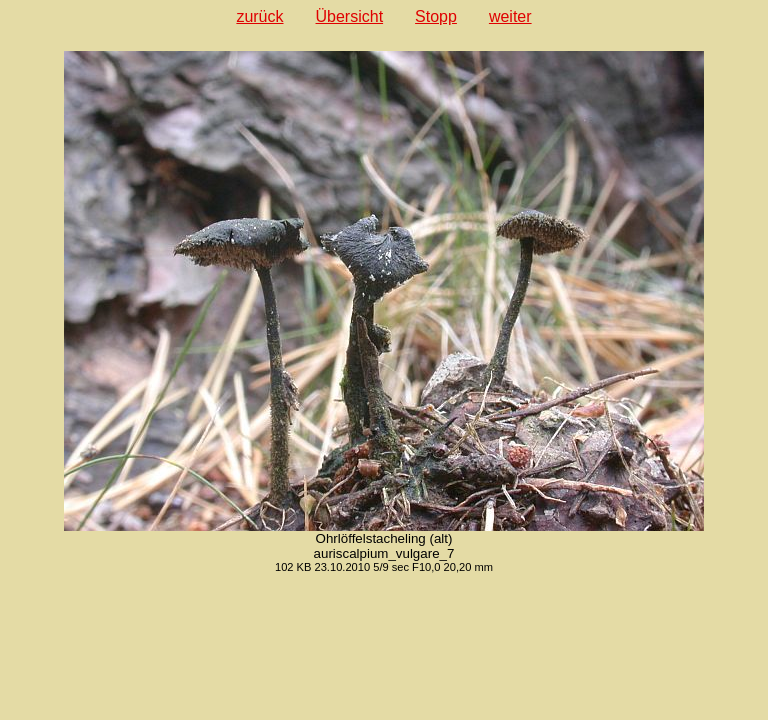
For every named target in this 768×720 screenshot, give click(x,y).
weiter (510, 16)
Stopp (436, 16)
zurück (259, 16)
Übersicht (350, 16)
